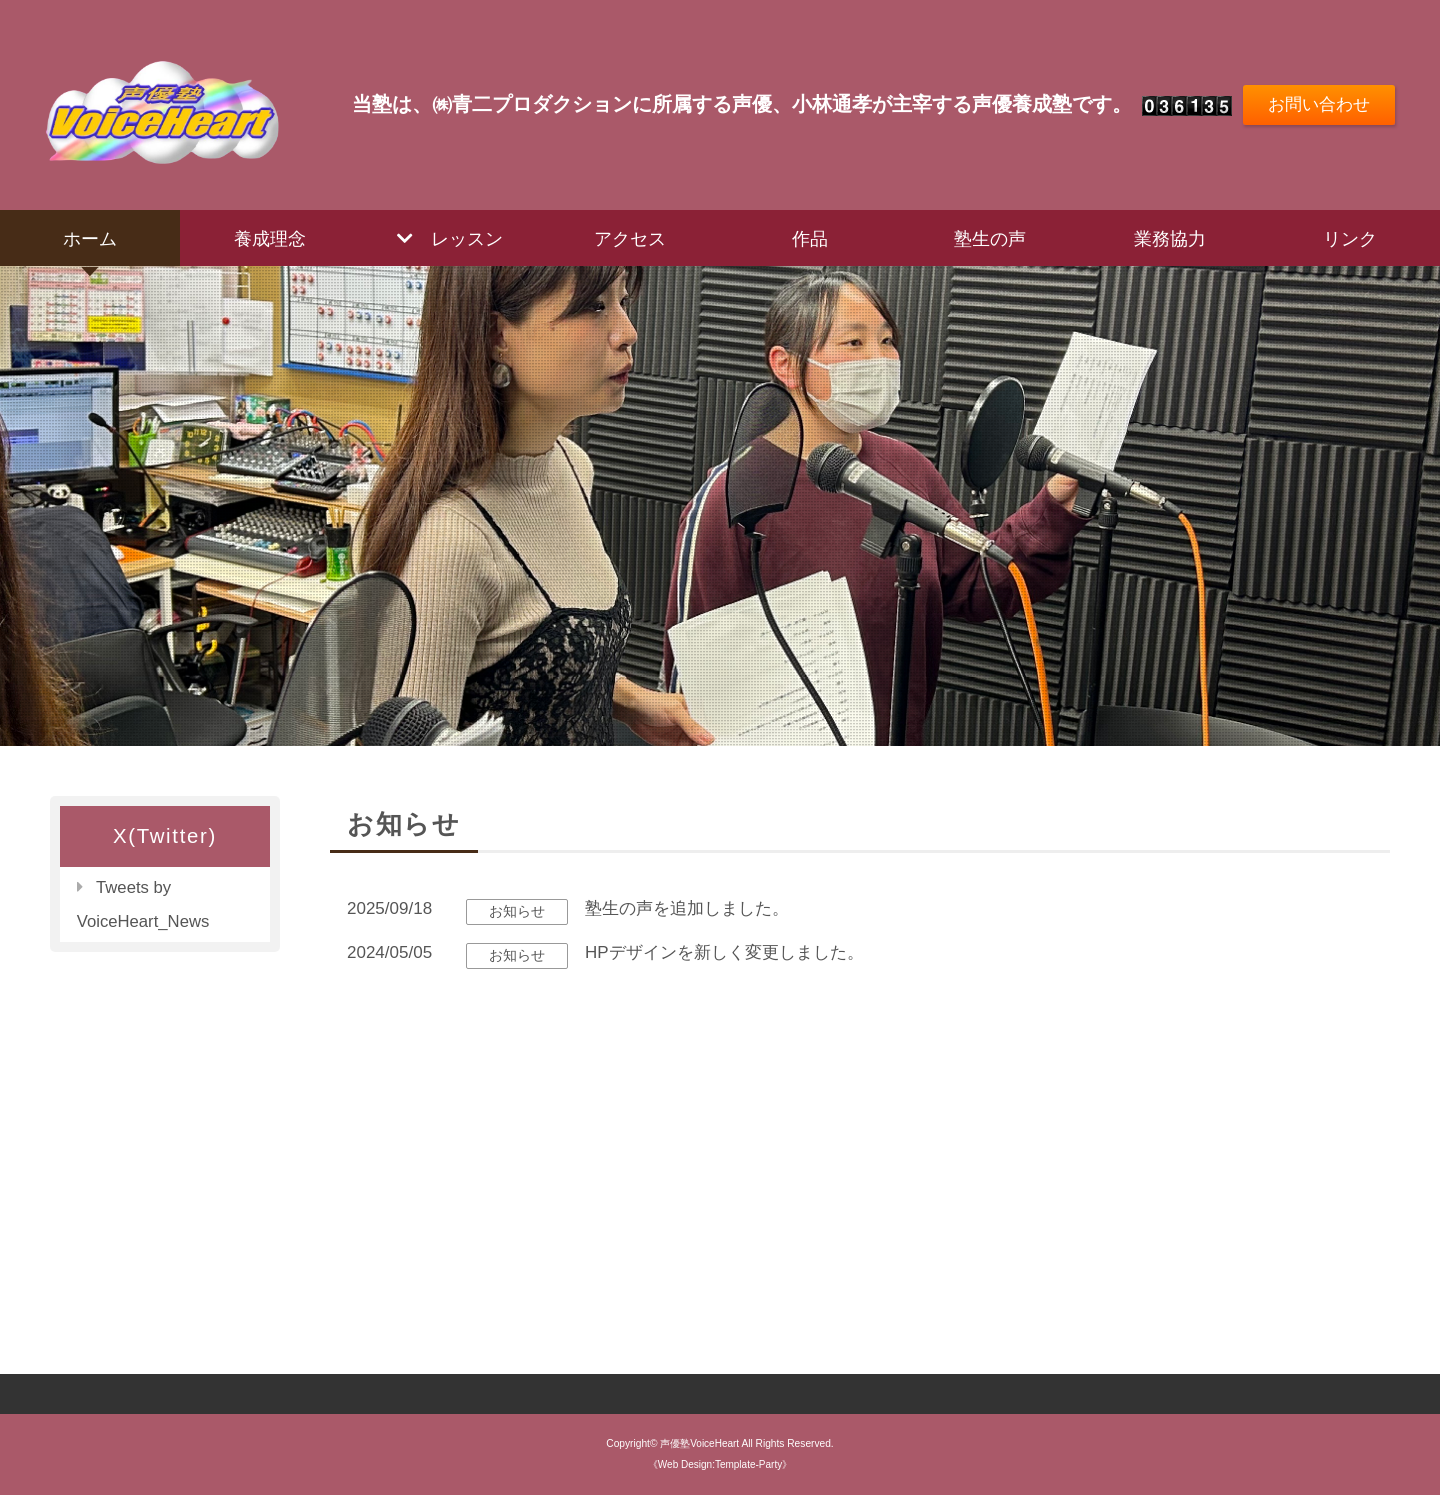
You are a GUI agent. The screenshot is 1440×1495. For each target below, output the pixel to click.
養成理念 (270, 238)
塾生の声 (990, 238)
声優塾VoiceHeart (700, 1443)
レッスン (467, 238)
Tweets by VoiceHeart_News (144, 904)
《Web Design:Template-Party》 (720, 1464)
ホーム (90, 238)
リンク (1350, 238)
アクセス (630, 238)
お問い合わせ (1318, 104)
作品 (810, 238)
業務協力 (1170, 238)
